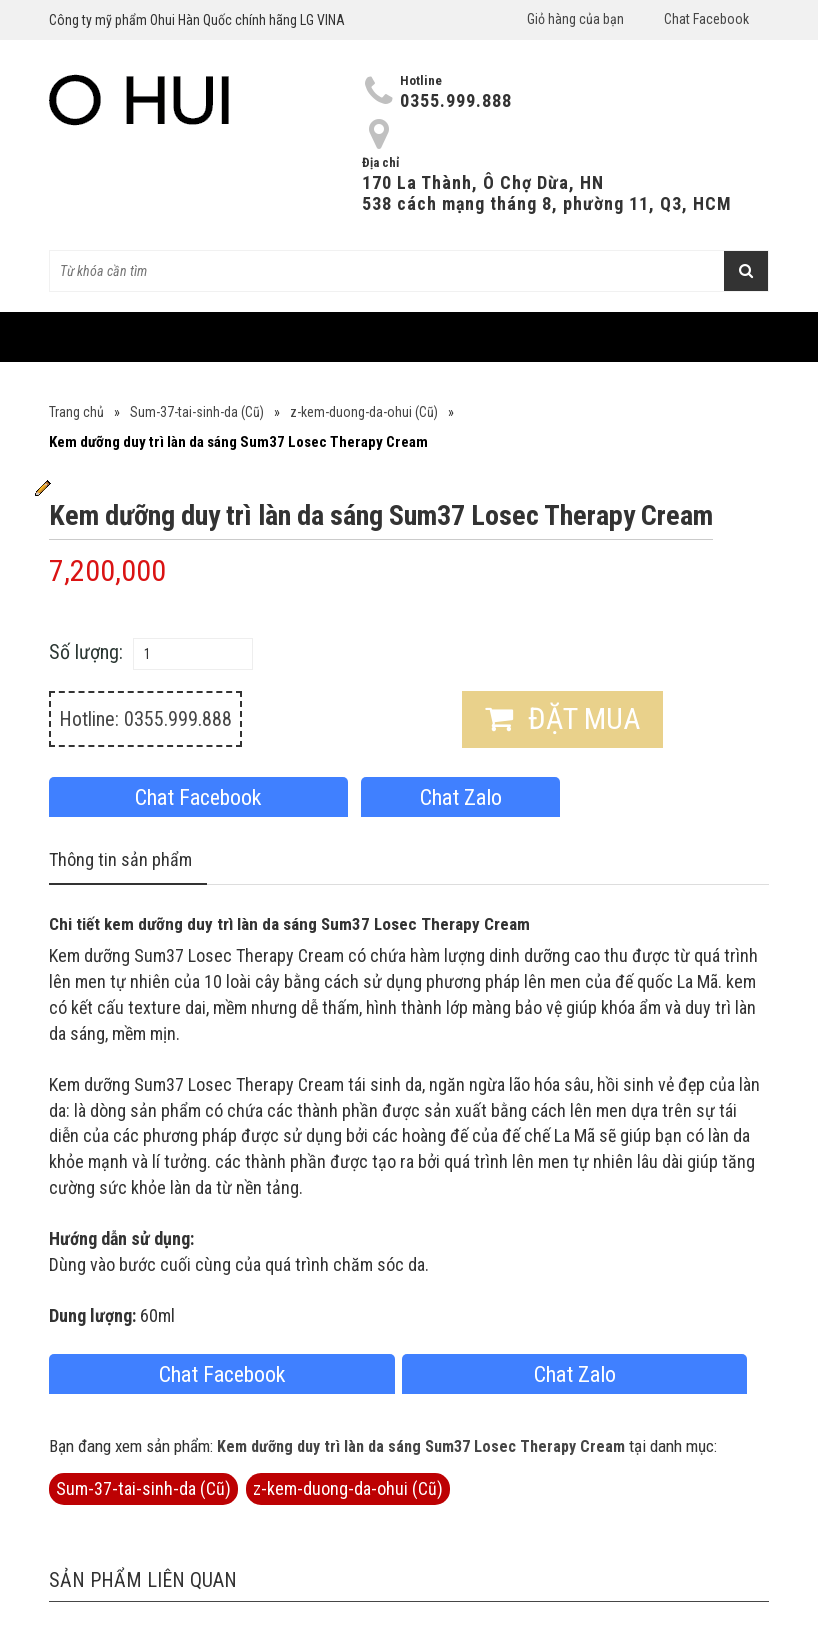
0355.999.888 (456, 100)
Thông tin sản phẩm (120, 859)
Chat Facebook (706, 19)
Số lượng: (86, 652)
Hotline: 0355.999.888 (145, 719)
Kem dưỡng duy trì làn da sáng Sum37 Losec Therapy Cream (421, 1446)
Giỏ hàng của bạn (575, 19)
